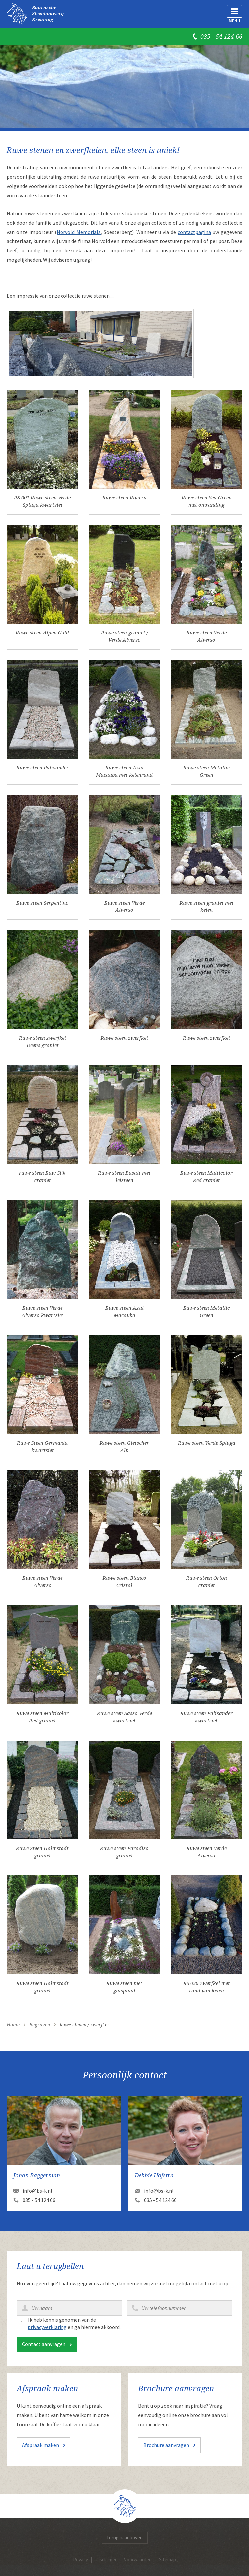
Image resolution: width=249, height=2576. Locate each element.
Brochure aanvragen (166, 2445)
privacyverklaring (47, 2327)
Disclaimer (106, 2559)
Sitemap (167, 2559)
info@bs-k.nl (37, 2190)
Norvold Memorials (79, 232)
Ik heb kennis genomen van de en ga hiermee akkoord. (74, 2323)
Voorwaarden (138, 2559)
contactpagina (194, 232)
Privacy (80, 2559)
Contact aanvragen (43, 2344)
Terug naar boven (124, 2537)
